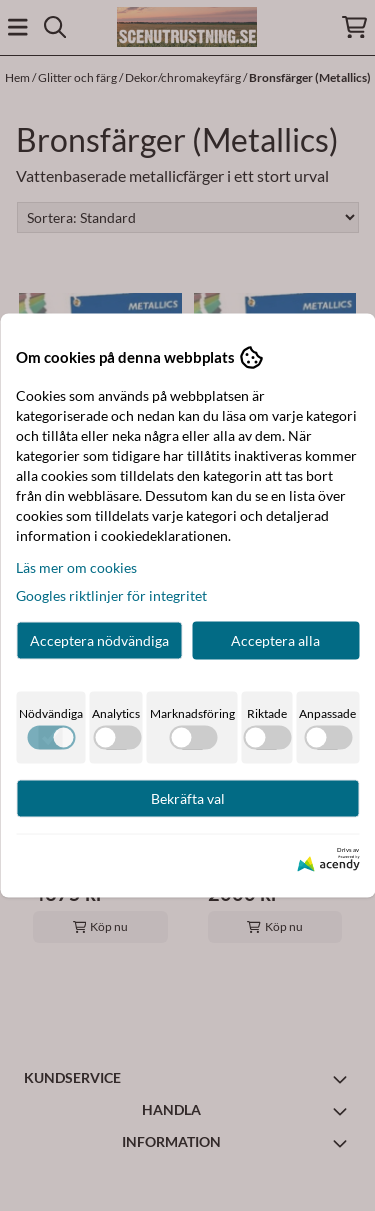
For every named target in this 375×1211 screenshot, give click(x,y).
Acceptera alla (275, 639)
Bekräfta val (188, 797)
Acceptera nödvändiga (99, 639)
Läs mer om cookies (76, 566)
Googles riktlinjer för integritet (111, 594)
